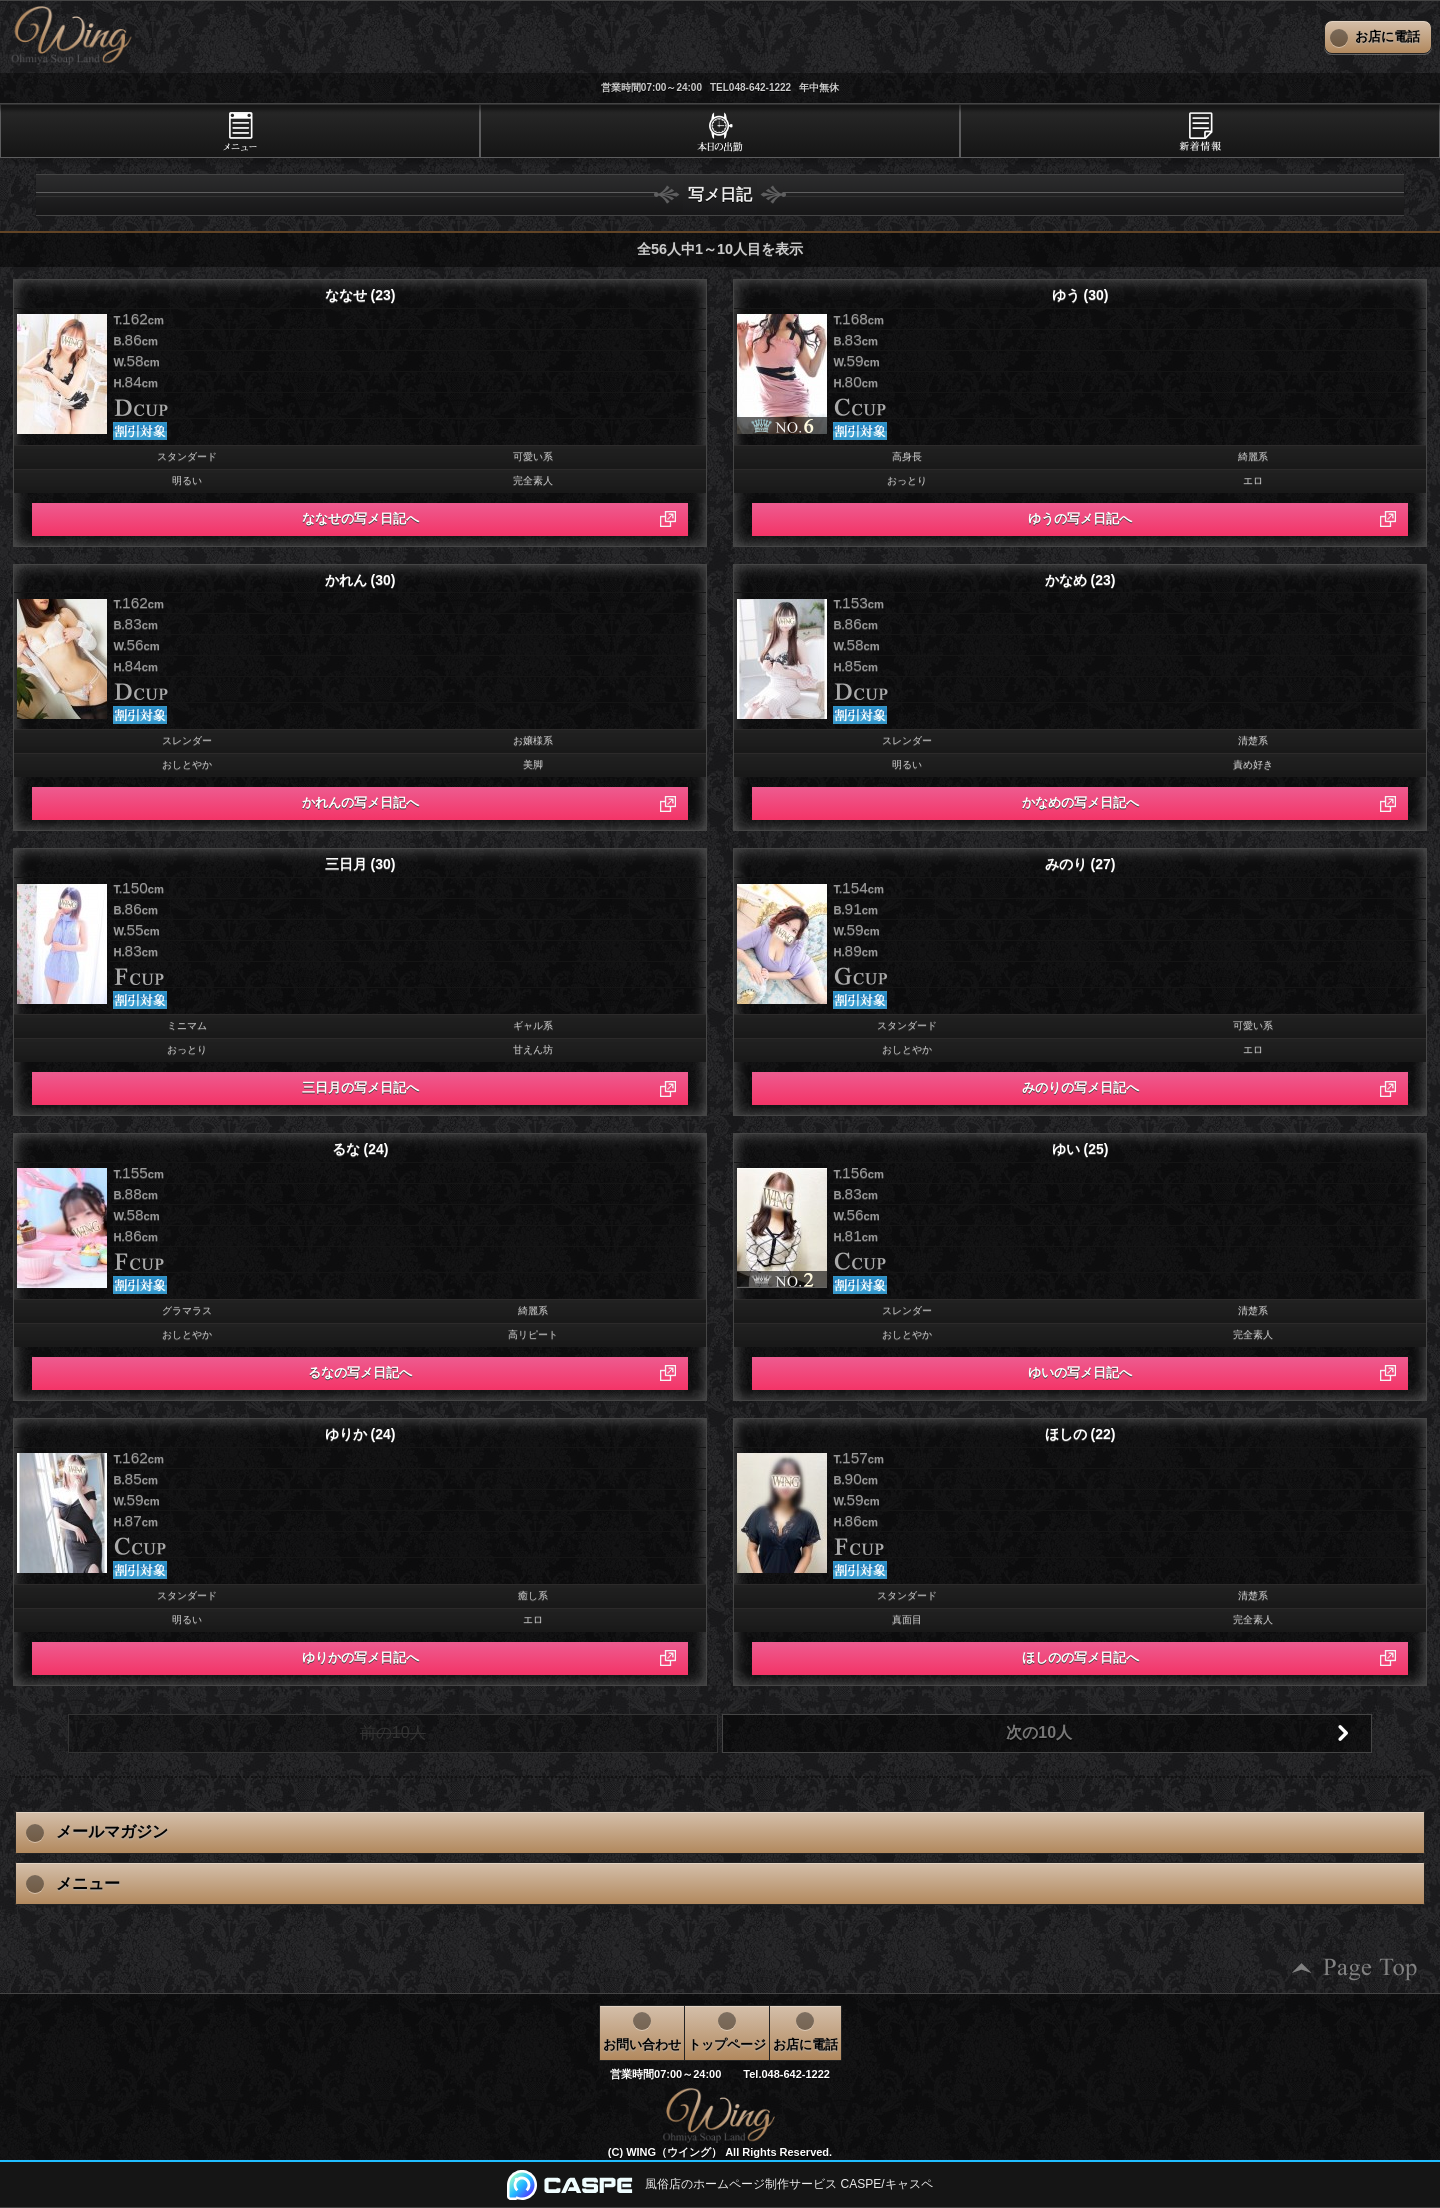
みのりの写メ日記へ (1080, 1087)
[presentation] (240, 131)
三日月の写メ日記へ (360, 1087)
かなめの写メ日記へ (1080, 802)
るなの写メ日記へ (360, 1372)
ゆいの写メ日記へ (1080, 1372)
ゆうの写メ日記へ (1080, 518)
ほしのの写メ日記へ (1080, 1657)
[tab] (240, 131)
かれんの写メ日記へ (360, 802)
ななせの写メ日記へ (360, 518)
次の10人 (1039, 1732)
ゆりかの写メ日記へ (360, 1657)
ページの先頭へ (1355, 1968)
